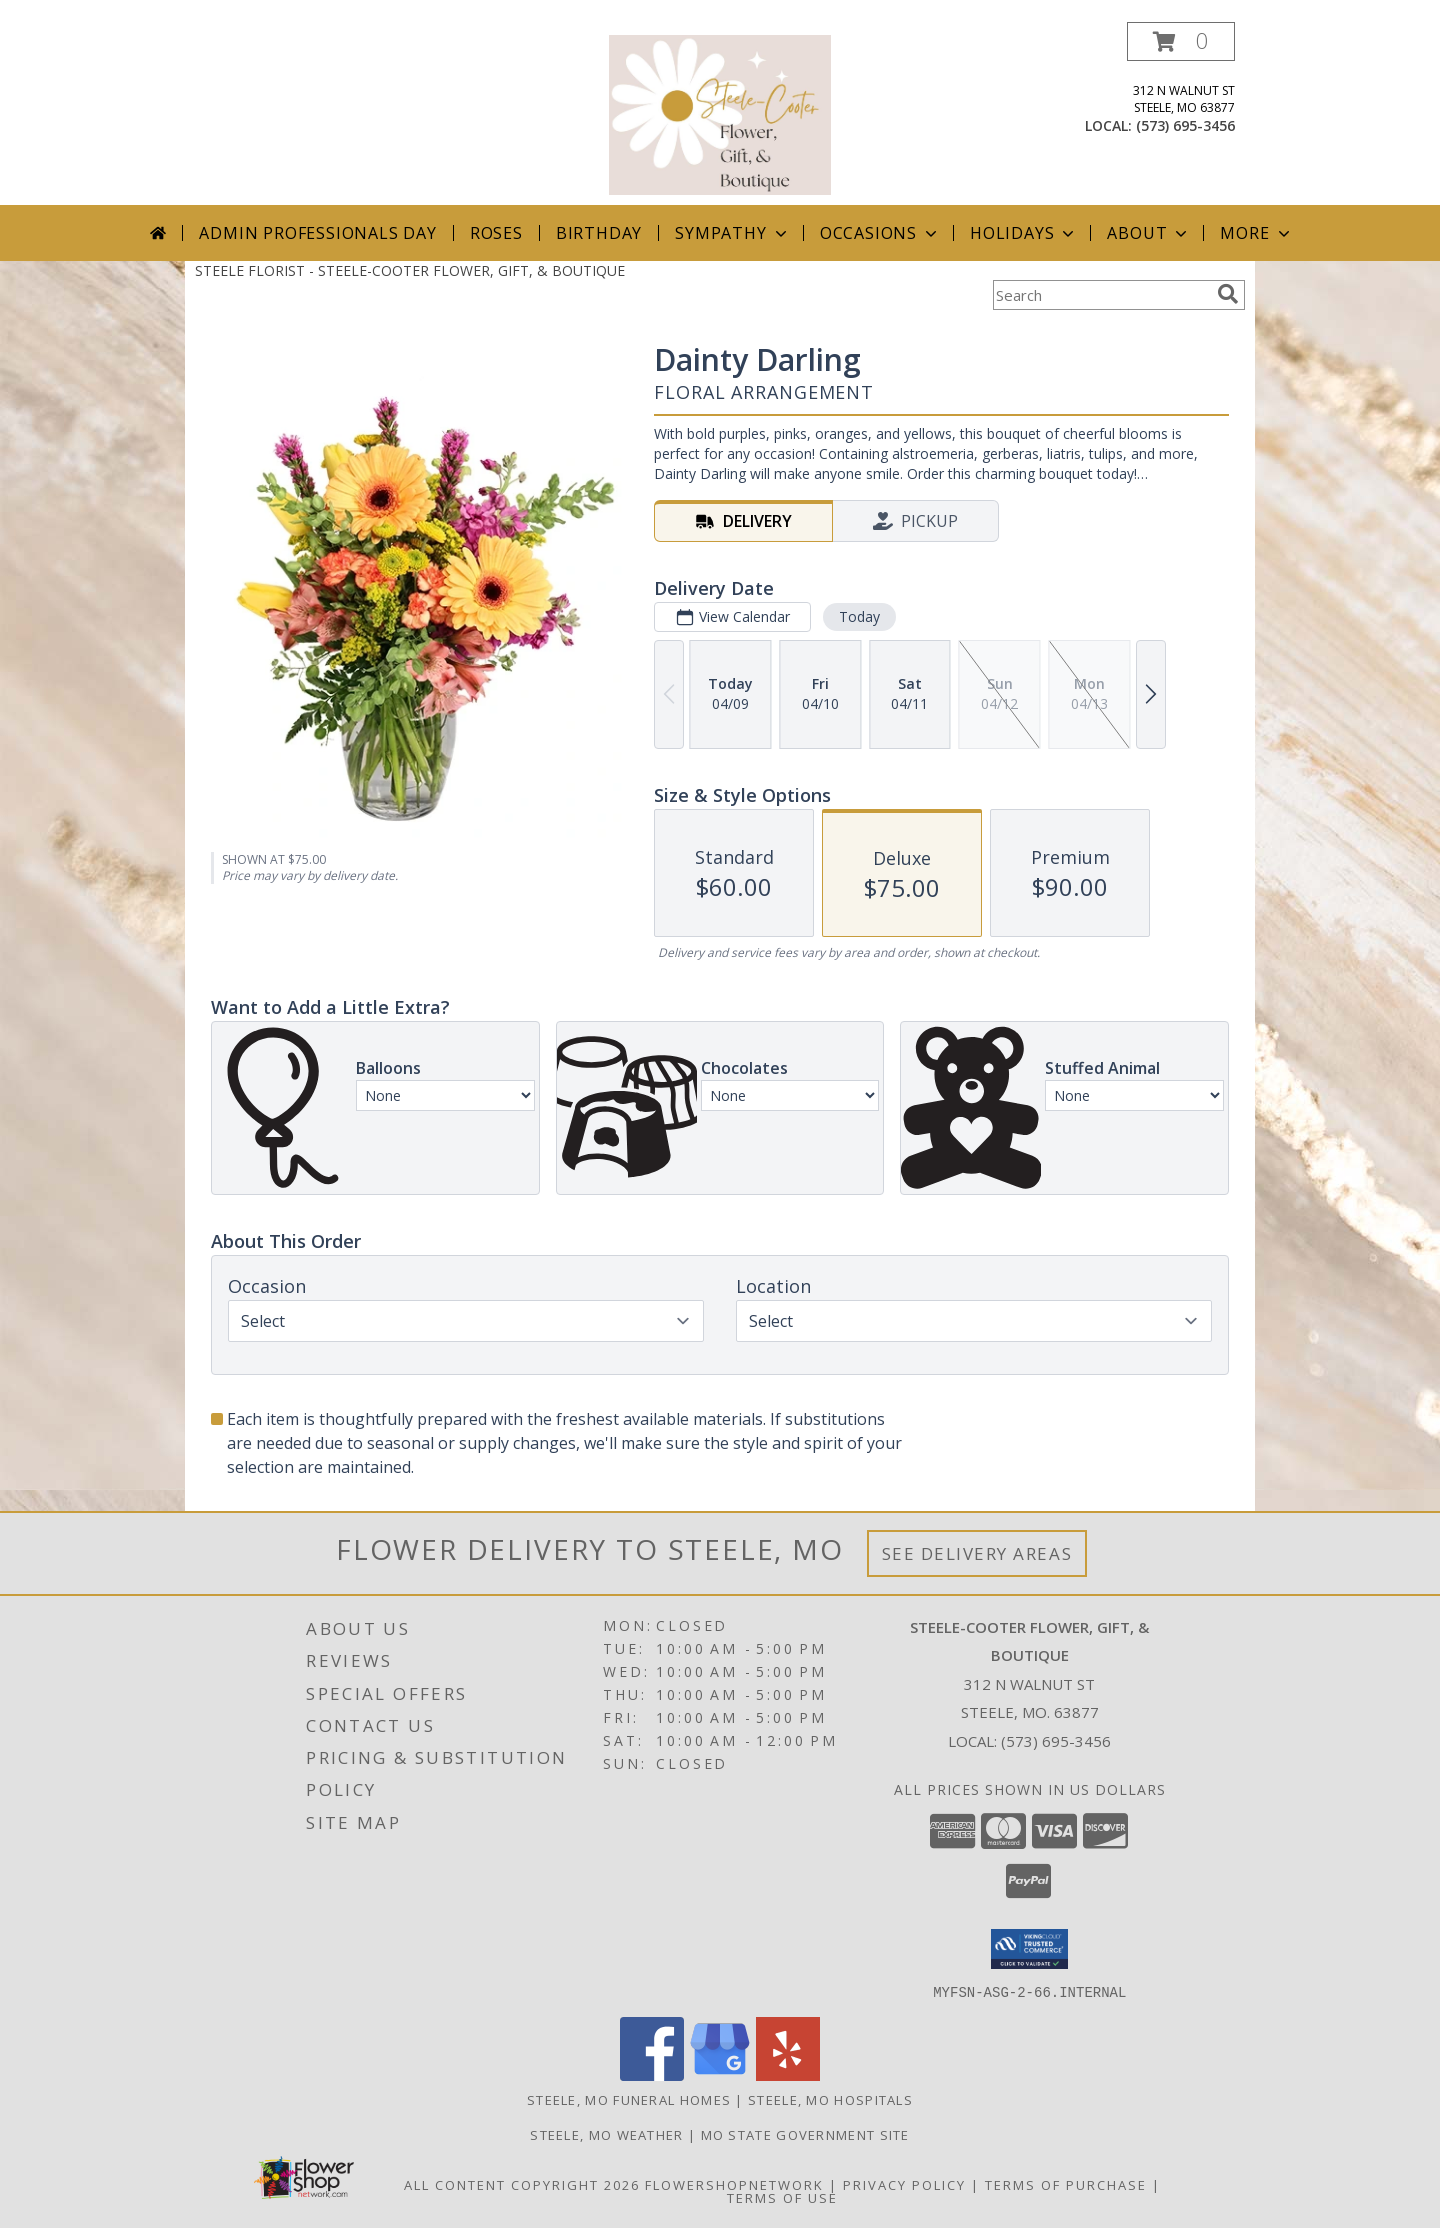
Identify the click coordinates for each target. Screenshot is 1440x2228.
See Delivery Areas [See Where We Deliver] (977, 1553)
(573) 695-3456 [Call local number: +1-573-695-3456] (1185, 125)
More (1256, 233)
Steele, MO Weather (606, 2134)
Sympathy (732, 233)
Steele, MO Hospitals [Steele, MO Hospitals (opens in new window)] (830, 2099)
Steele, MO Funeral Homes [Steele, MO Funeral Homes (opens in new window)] (629, 2099)
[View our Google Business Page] (720, 2074)
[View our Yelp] (788, 2074)
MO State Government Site (805, 2134)
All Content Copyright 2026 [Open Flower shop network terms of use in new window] (522, 2184)
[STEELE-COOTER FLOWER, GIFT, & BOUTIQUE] (719, 113)
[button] (1181, 41)
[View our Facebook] (652, 2074)
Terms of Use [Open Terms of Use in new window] (782, 2197)
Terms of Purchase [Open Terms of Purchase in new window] (1066, 2184)
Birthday (599, 233)
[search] (1228, 294)
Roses (496, 233)
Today (859, 616)
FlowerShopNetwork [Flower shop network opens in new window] (734, 2184)
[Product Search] (1101, 295)
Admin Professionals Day (317, 233)
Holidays (1024, 233)
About (1149, 233)
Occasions (880, 233)
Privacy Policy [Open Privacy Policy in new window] (904, 2184)
